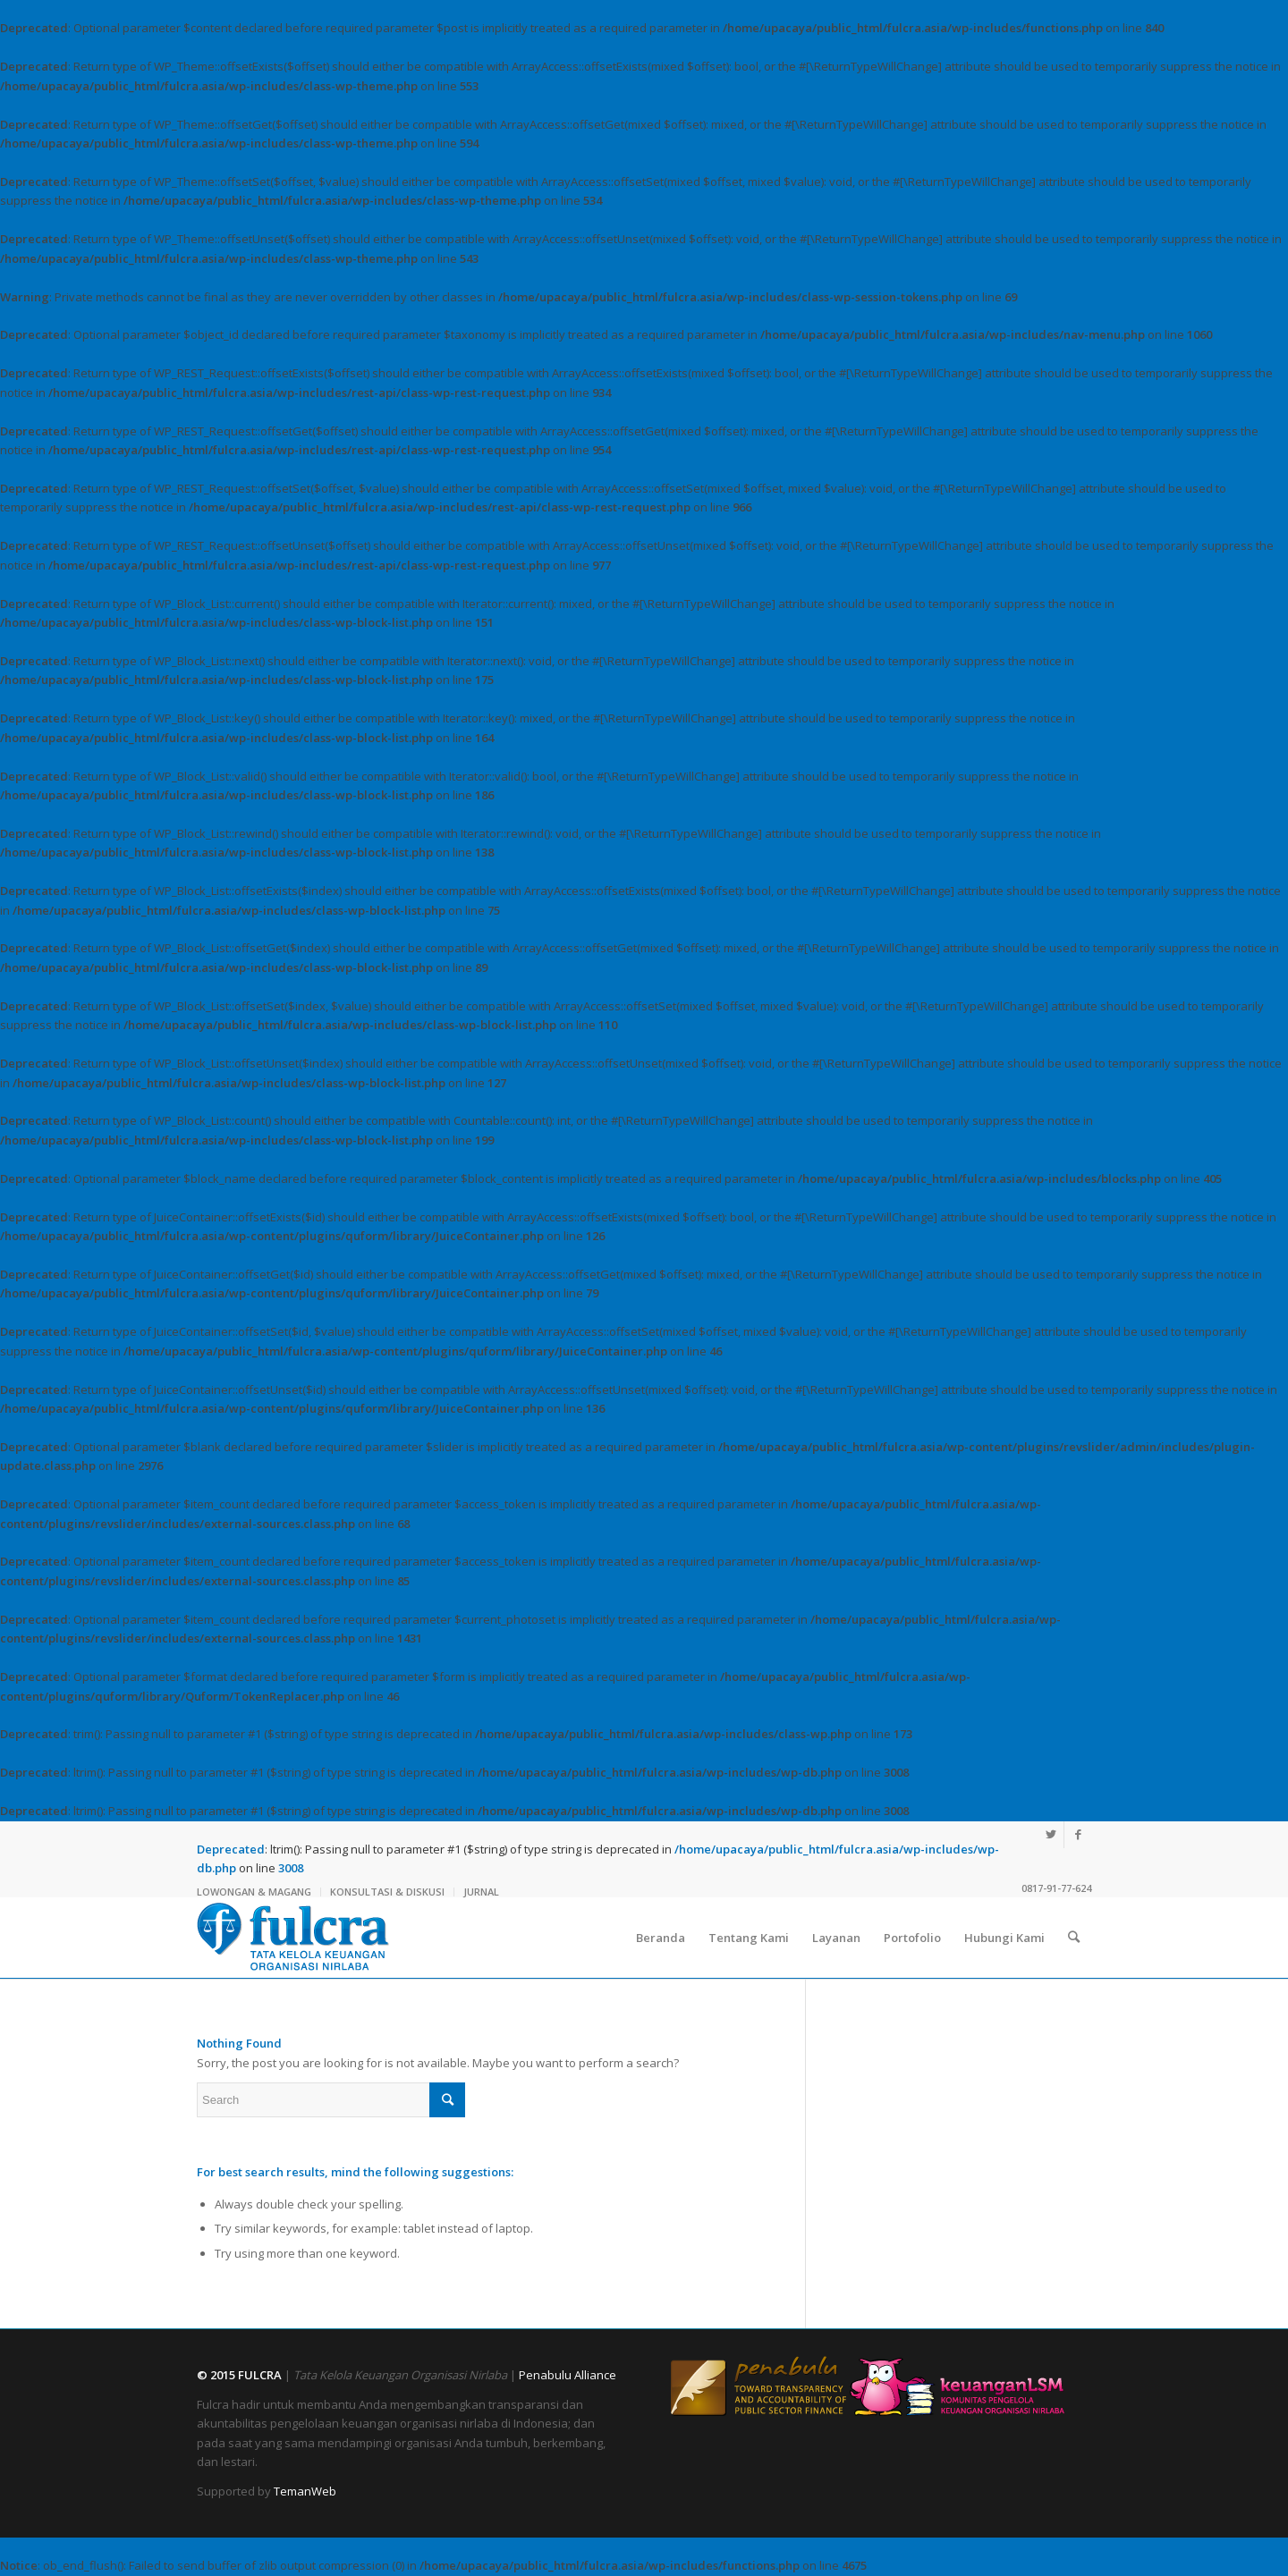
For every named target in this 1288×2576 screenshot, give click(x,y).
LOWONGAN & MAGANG (254, 1891)
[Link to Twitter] (1050, 1834)
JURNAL (481, 1891)
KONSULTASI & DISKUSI (387, 1891)
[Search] (1073, 1937)
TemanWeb (305, 2491)
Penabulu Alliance (567, 2375)
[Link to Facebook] (1077, 1834)
